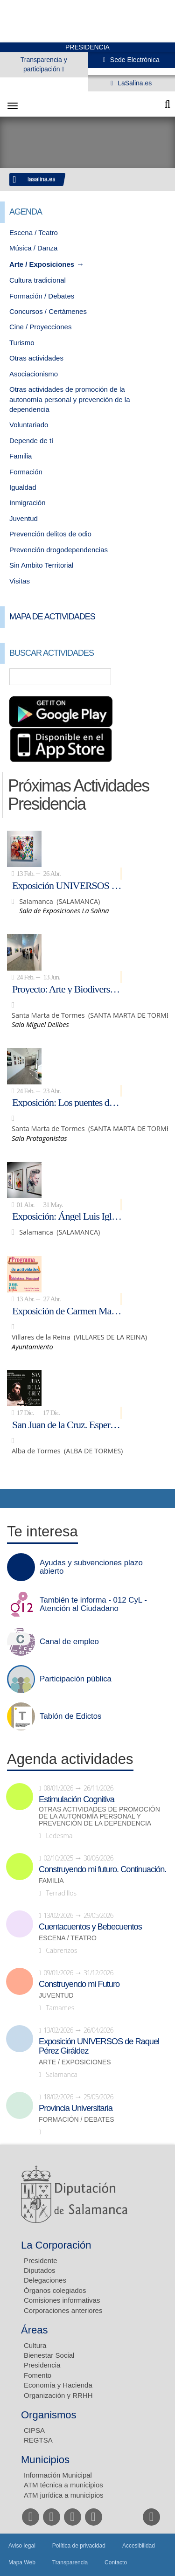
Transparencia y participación (44, 64)
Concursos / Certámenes (48, 311)
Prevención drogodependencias (58, 550)
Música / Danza (33, 248)
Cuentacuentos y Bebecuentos (90, 1926)
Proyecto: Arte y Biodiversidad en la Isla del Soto (67, 989)
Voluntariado (28, 425)
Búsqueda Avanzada (154, 676)
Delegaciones (45, 2280)
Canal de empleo (69, 1642)
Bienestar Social (49, 2355)
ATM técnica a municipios (63, 2485)
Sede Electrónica (134, 59)
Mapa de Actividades (52, 616)
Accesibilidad (138, 2545)
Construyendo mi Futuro (79, 1984)
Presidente (40, 2260)
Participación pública (76, 1679)
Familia (20, 456)
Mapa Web (21, 2562)
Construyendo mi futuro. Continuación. (102, 1869)
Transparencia (70, 2562)
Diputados (40, 2270)
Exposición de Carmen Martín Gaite (67, 1310)
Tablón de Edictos (70, 1716)
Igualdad (22, 487)
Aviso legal (21, 2545)
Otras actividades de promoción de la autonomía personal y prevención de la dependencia (69, 399)
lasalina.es (42, 179)
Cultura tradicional (37, 280)
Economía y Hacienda (58, 2385)
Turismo (22, 343)
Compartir (11, 1498)
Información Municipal (58, 2475)
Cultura (35, 2345)
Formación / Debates (41, 296)
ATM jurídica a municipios (64, 2495)
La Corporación (56, 2245)
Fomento (37, 2375)
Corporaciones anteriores (63, 2310)
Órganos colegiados (55, 2290)
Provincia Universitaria (75, 2108)
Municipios (45, 2459)
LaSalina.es (134, 83)
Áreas (34, 2330)
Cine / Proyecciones (40, 327)
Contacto (116, 2562)
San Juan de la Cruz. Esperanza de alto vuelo (67, 1424)
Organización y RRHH (58, 2395)
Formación (25, 472)
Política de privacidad (78, 2545)
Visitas (19, 581)
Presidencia (42, 2365)
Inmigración (27, 503)
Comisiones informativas (62, 2300)
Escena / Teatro (33, 232)
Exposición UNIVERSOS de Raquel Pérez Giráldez (67, 885)
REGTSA (38, 2440)
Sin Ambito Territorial (41, 565)
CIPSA (34, 2430)
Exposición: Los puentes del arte (67, 1102)
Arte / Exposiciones (41, 264)
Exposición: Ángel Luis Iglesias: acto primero (67, 1216)
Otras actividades (36, 358)
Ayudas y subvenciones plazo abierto (91, 1567)
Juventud (23, 518)
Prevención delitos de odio (50, 534)
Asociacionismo (33, 374)
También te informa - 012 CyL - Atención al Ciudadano (93, 1604)
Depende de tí (31, 440)
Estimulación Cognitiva (76, 1799)
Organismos (49, 2415)
